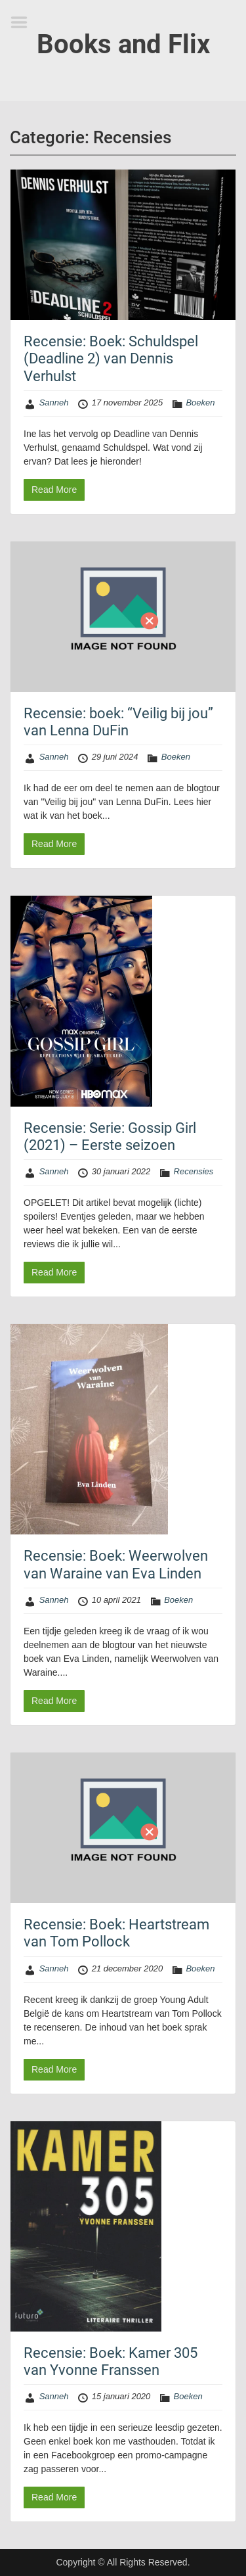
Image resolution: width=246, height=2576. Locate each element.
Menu (23, 22)
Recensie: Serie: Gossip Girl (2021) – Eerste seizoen (110, 1136)
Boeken (200, 402)
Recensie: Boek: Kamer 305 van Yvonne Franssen (110, 2361)
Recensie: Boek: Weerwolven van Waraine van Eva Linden (116, 1564)
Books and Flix (123, 44)
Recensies (194, 1171)
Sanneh (54, 402)
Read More (54, 489)
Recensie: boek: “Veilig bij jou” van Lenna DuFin (118, 722)
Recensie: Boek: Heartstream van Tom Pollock (116, 1933)
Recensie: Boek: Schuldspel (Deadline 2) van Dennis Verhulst (111, 358)
